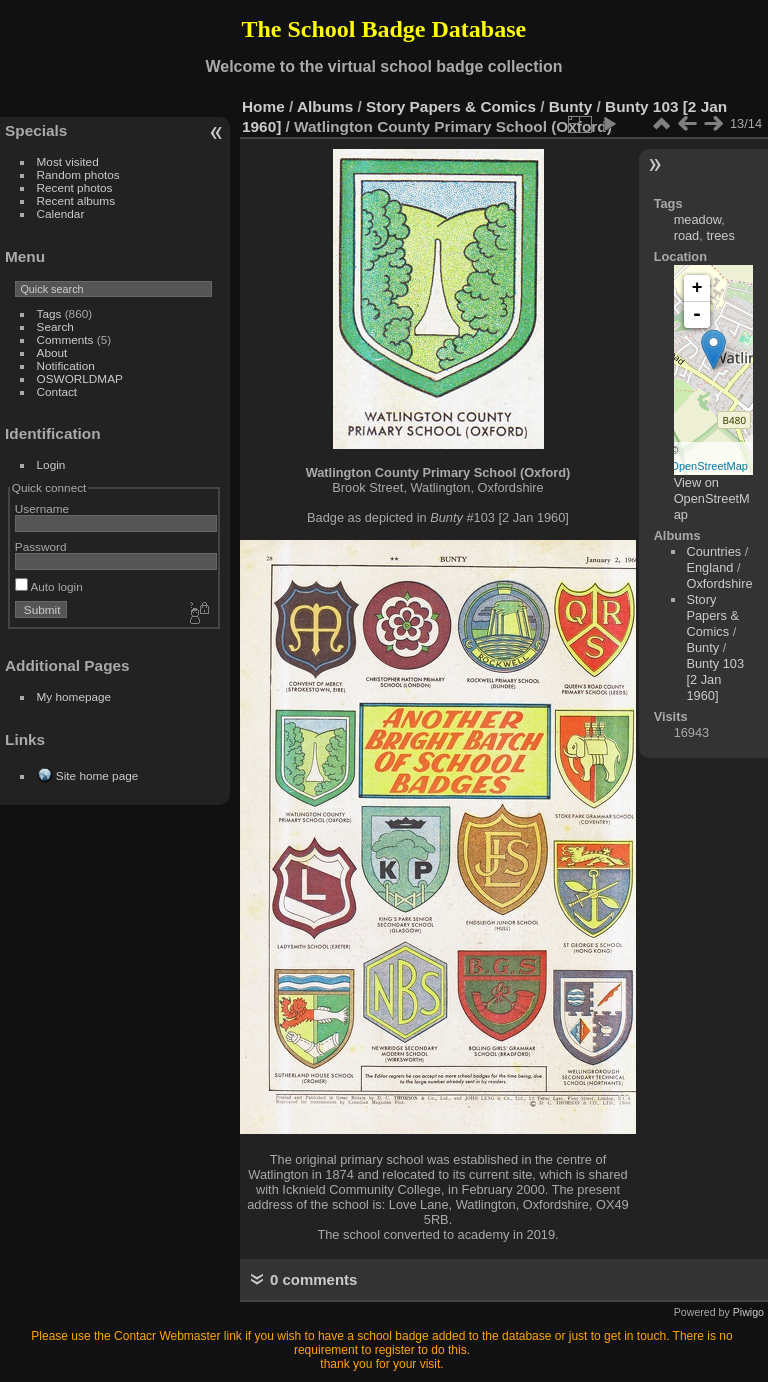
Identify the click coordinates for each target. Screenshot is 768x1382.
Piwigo (748, 1312)
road (687, 235)
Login (51, 464)
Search (55, 326)
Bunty (571, 106)
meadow (698, 219)
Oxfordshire (719, 583)
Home (263, 106)
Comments (65, 339)
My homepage (74, 696)
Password (41, 546)
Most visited (68, 161)
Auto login (49, 586)
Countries (713, 551)
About (52, 352)
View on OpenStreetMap (712, 498)
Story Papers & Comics (451, 106)
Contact (57, 391)
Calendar (61, 213)
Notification (66, 365)
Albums (325, 106)
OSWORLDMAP (80, 378)
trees (720, 235)
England (709, 567)
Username (42, 508)
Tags (49, 313)
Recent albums (76, 200)
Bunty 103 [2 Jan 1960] (715, 679)
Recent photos (75, 187)
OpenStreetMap (709, 466)
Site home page (97, 775)
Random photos (78, 174)
